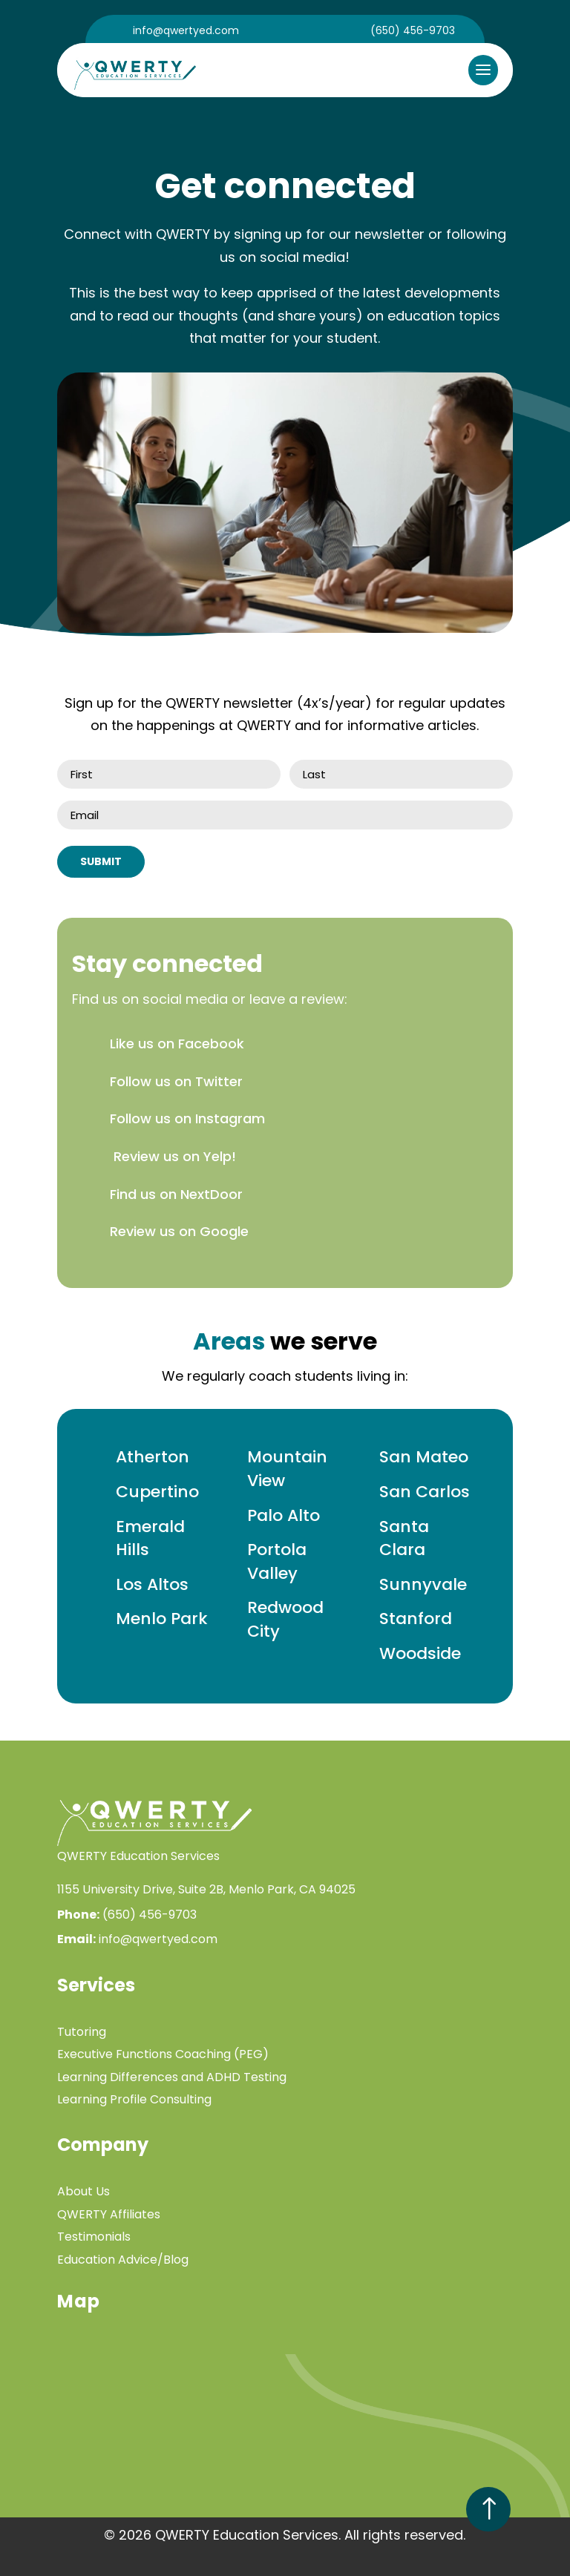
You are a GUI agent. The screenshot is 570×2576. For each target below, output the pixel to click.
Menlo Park (162, 1618)
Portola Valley (277, 1561)
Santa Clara (404, 1538)
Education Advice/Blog (123, 2259)
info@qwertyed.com (186, 30)
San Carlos (424, 1491)
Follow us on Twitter (176, 1081)
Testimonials (94, 2236)
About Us (83, 2191)
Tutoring (81, 2031)
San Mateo (423, 1456)
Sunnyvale (423, 1584)
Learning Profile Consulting (134, 2099)
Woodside (420, 1653)
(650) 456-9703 (412, 30)
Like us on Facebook (177, 1043)
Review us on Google (179, 1231)
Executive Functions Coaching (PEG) (163, 2054)
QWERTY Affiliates (108, 2214)
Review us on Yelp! (173, 1156)
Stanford (415, 1618)
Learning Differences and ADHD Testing (171, 2077)
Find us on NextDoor (176, 1194)
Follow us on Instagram (187, 1118)
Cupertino (157, 1491)
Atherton (152, 1456)
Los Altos (152, 1584)
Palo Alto (283, 1515)
